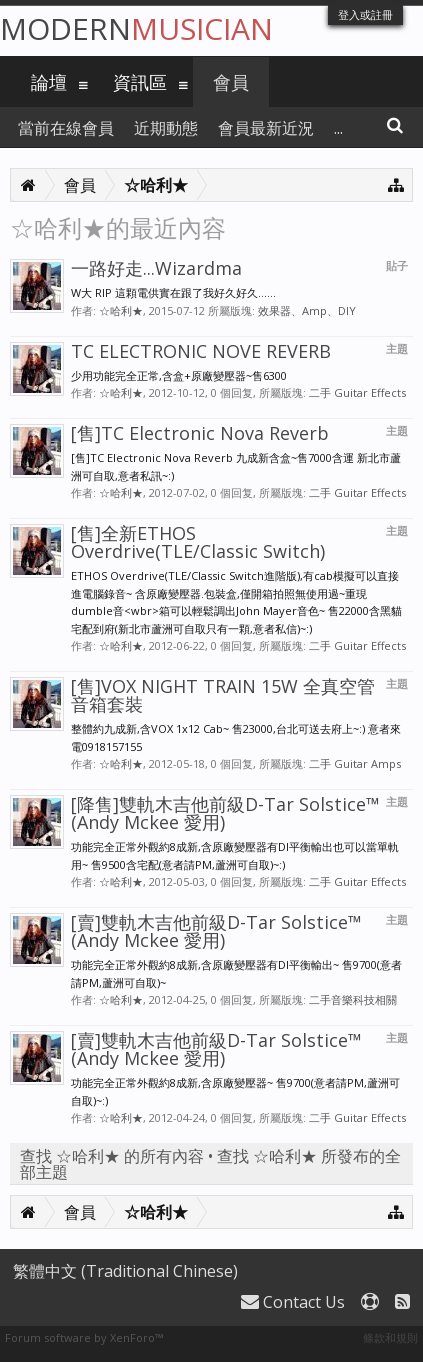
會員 (231, 82)
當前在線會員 (66, 128)
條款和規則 (390, 1337)
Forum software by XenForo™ (84, 1337)
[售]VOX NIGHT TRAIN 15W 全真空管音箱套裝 (223, 695)
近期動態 (166, 128)
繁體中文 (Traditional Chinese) (125, 1271)
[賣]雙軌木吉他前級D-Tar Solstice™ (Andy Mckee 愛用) (216, 931)
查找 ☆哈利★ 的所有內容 (112, 1156)
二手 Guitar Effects (357, 392)
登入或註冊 (365, 14)
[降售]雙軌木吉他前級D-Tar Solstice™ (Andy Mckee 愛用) (225, 813)
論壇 (49, 82)
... (338, 128)
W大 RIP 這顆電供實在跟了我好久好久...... (173, 292)
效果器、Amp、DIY (307, 310)
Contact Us (293, 1302)
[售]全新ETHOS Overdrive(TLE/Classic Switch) (198, 542)
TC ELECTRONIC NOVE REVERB (201, 351)
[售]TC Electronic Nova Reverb (200, 433)
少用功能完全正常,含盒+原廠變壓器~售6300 (179, 375)
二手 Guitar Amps (355, 763)
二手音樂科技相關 (353, 999)
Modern (136, 28)
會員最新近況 (266, 128)
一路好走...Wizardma (156, 268)
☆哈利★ (121, 310)
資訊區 (140, 82)
